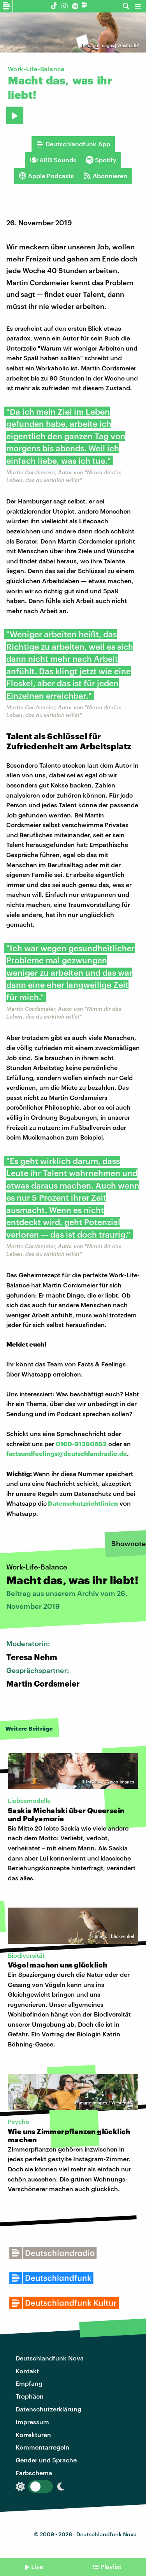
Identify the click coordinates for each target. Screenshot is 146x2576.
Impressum (32, 2421)
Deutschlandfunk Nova (50, 2358)
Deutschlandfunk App (73, 144)
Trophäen (30, 2396)
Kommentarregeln (42, 2447)
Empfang (29, 2383)
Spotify (101, 160)
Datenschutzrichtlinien (83, 1503)
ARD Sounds (53, 160)
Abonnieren (105, 176)
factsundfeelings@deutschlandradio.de (66, 1453)
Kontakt (27, 2370)
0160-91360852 (81, 1443)
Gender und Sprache (46, 2460)
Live (37, 2566)
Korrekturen (33, 2434)
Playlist (110, 2566)
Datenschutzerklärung (48, 2409)
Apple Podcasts (46, 176)
